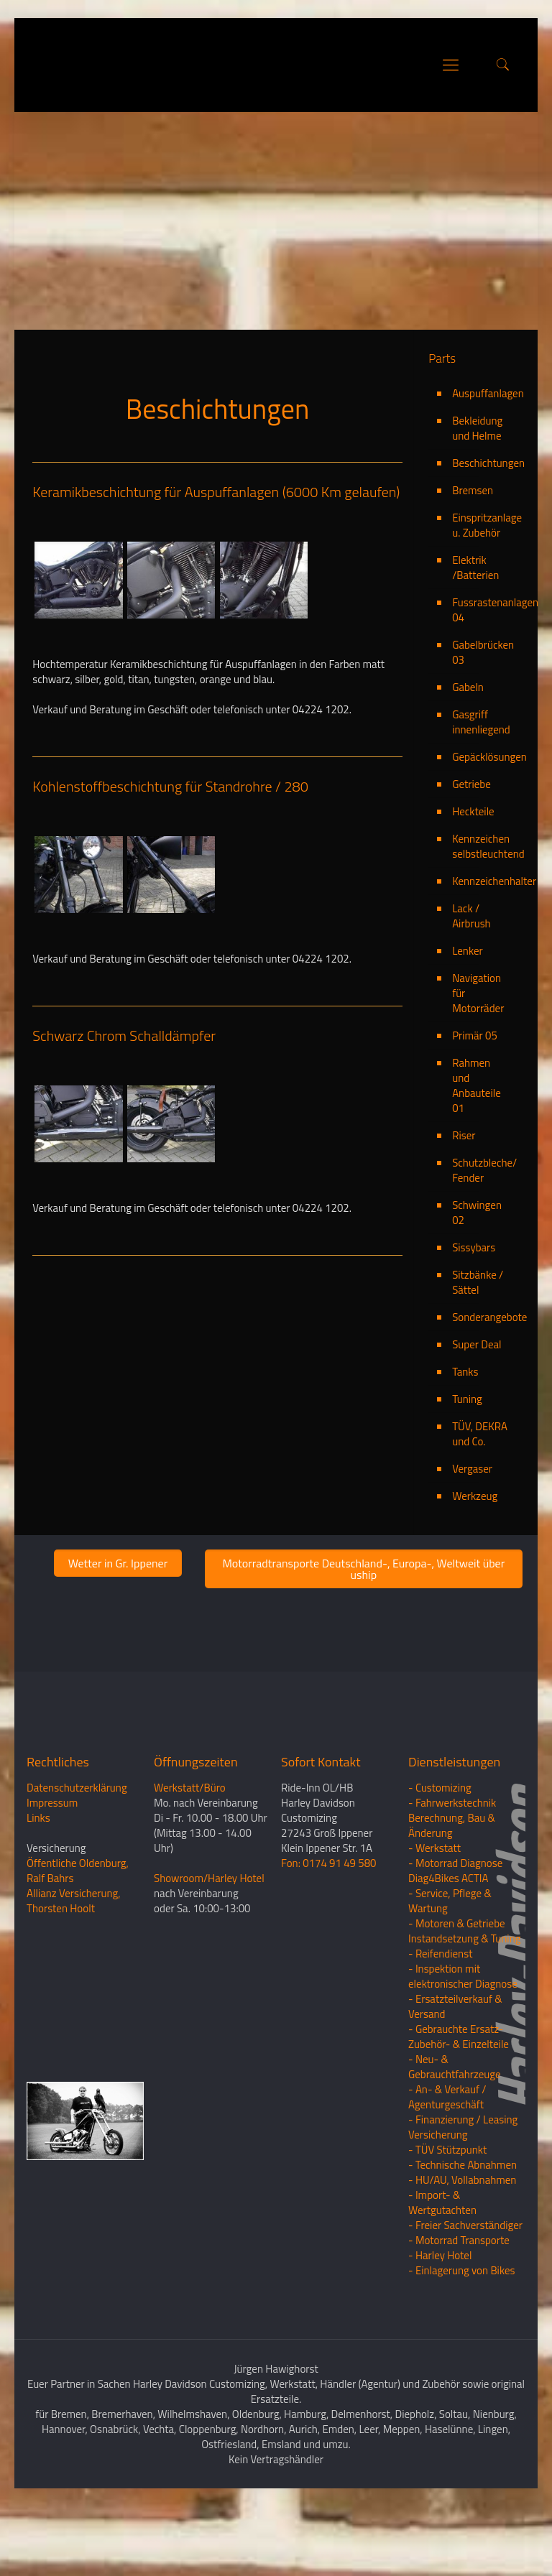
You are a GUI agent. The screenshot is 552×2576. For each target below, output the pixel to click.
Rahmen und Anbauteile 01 (476, 1155)
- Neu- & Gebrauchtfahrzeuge (454, 2136)
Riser (463, 1205)
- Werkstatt (434, 1917)
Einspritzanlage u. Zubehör (480, 595)
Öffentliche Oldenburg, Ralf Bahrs (78, 1940)
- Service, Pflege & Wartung (450, 1970)
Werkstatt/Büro (190, 1857)
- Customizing (440, 1857)
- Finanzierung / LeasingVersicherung (463, 2197)
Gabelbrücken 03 (480, 722)
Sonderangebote (480, 1387)
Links (38, 1887)
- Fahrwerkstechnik (452, 1872)
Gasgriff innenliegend (480, 791)
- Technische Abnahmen (462, 2234)
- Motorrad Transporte (459, 2310)
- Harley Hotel (440, 2325)
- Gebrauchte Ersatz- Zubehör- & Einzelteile (458, 2106)
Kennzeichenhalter (480, 950)
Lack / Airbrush (471, 985)
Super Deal (476, 1414)
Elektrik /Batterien (475, 637)
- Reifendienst (440, 2023)
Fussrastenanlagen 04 (480, 679)
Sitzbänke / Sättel (477, 1352)
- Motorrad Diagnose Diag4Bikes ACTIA (455, 1940)
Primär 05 (474, 1105)
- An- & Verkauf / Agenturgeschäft (447, 2166)
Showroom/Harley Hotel (209, 1948)
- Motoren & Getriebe (456, 1993)
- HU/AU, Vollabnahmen (462, 2249)
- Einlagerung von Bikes (461, 2340)
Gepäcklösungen (480, 826)
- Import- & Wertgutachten (442, 2272)
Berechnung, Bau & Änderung (451, 1895)
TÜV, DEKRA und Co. (479, 1503)
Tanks (465, 1441)
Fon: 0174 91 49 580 (328, 1932)
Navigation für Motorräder (478, 1062)
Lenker (467, 1020)
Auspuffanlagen (480, 463)
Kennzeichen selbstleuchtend (480, 916)
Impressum (52, 1872)
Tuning (467, 1468)
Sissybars (473, 1317)
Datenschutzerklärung (77, 1857)
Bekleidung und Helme (477, 498)
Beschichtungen (480, 532)
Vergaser (472, 1538)
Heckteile (473, 881)
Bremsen (472, 560)
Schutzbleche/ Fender (480, 1240)
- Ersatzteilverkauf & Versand (455, 2076)
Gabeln (468, 757)
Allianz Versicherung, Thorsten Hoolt (74, 1970)
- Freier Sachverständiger (465, 2295)
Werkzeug (474, 1565)
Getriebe (471, 853)
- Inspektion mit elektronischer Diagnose (463, 2046)
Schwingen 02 (477, 1282)
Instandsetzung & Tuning (464, 2008)
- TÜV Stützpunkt (447, 2219)
